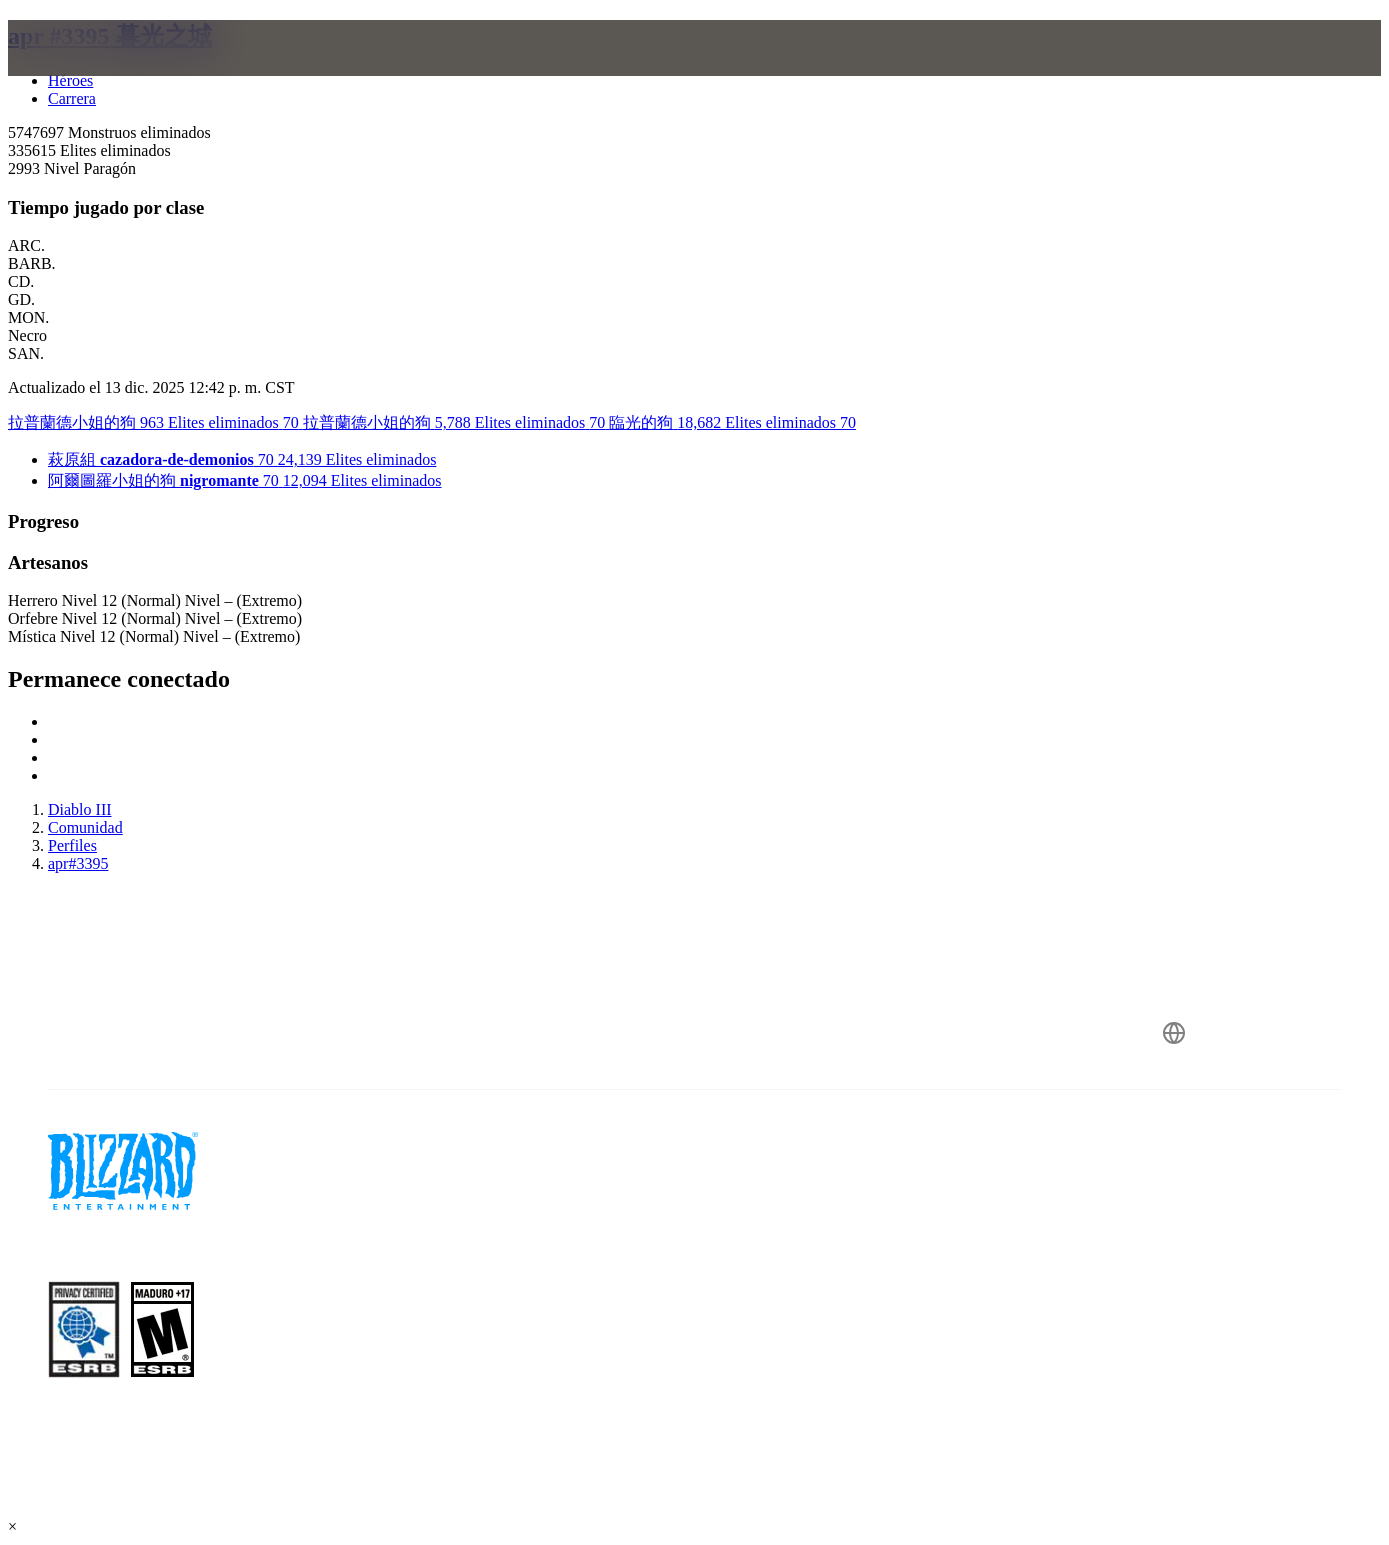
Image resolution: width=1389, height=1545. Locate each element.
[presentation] (86, 72)
